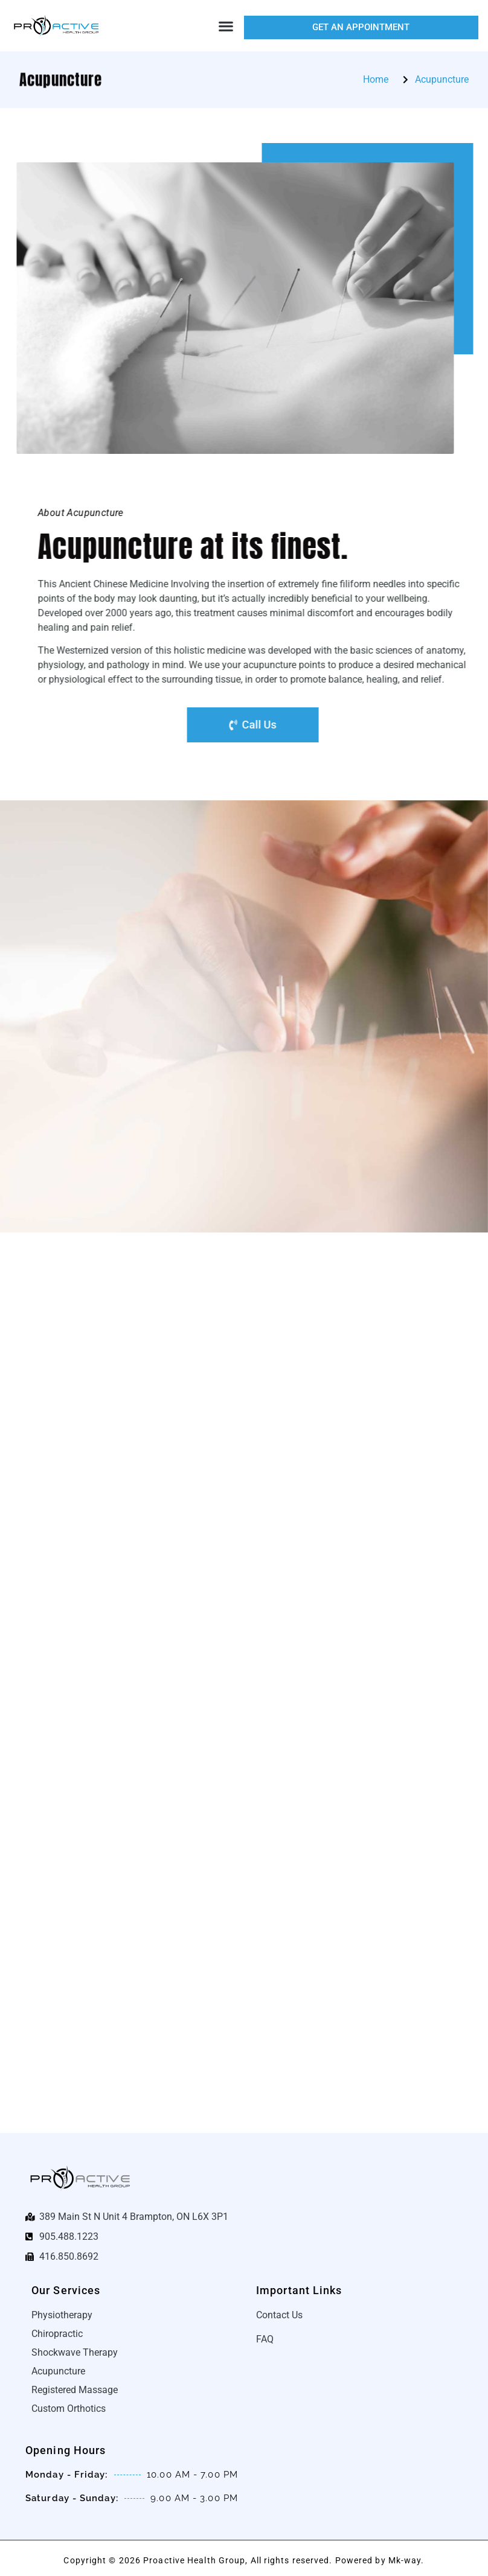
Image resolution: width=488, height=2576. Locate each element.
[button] (226, 25)
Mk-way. (406, 2560)
